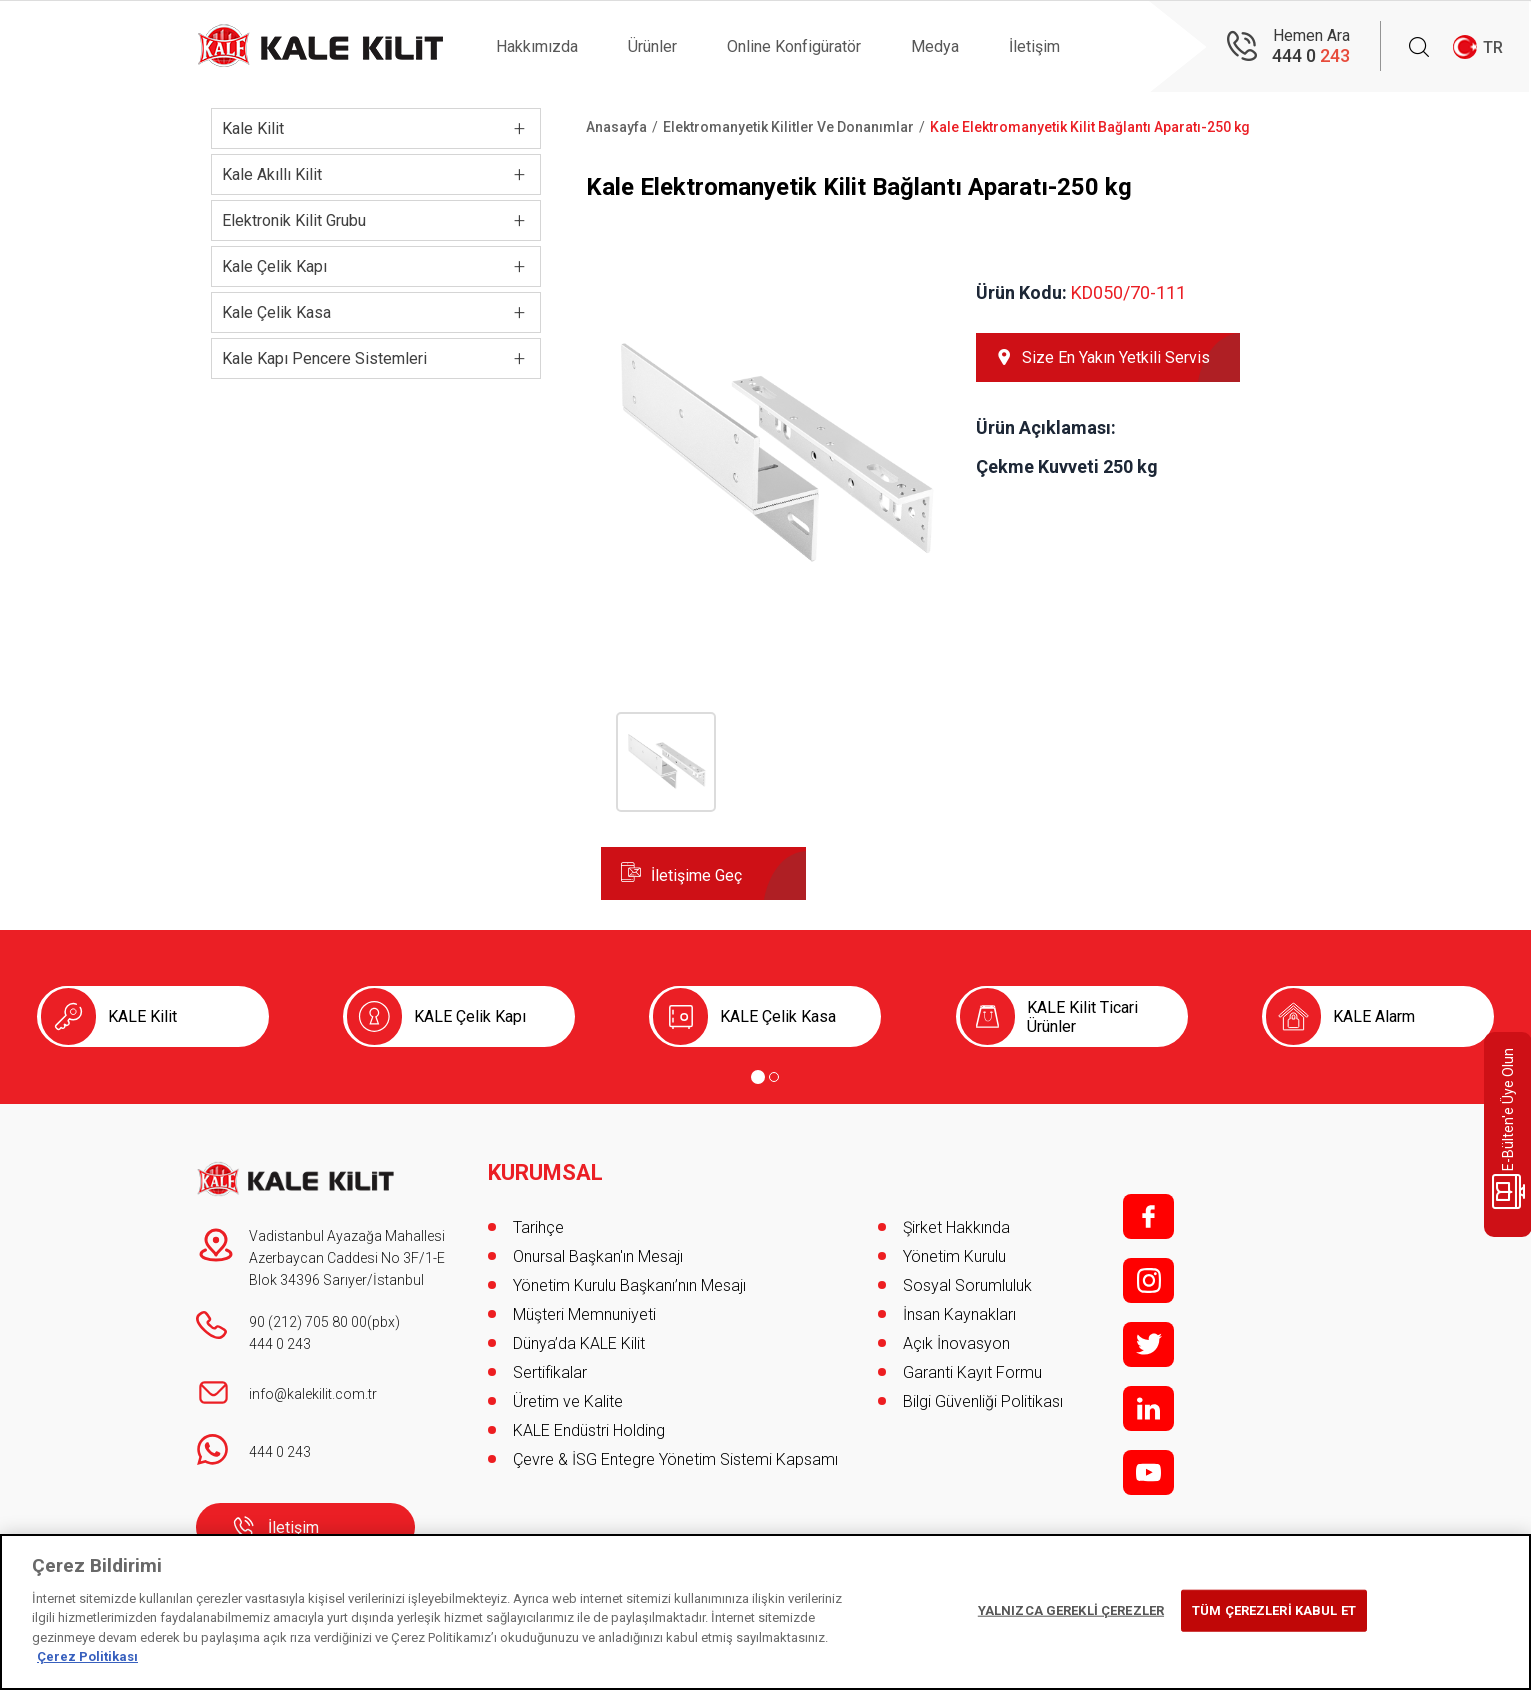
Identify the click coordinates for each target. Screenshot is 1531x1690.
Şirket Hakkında (956, 1227)
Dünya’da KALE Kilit (579, 1343)
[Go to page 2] (774, 1077)
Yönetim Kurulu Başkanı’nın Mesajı (629, 1285)
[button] (773, 621)
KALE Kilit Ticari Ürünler (1082, 1017)
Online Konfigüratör (794, 46)
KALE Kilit (142, 1016)
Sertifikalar (550, 1372)
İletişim (1034, 46)
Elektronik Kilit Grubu (294, 220)
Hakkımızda (537, 46)
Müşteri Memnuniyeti (584, 1314)
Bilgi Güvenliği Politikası (983, 1401)
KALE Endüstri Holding (589, 1430)
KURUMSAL (545, 1173)
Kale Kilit (253, 128)
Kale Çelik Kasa (276, 312)
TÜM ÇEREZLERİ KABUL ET (1274, 1610)
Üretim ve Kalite (568, 1401)
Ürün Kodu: (1021, 292)
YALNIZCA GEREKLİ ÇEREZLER (1071, 1610)
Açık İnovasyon (956, 1343)
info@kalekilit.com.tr (313, 1394)
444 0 (1311, 55)
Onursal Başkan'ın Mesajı (598, 1256)
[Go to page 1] (758, 1077)
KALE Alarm (1374, 1016)
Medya (935, 46)
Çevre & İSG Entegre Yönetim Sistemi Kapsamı (675, 1459)
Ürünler (652, 46)
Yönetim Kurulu (954, 1256)
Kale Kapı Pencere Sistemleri (324, 358)
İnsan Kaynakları (959, 1314)
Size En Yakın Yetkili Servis (1116, 357)
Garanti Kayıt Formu (974, 1372)
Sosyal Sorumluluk (967, 1285)
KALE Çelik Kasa (778, 1016)
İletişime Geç (696, 875)
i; (1148, 1280)
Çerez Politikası (87, 1656)
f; (1148, 1216)
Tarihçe (538, 1227)
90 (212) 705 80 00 (308, 1322)
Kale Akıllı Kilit (272, 174)
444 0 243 (280, 1344)
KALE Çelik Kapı (470, 1016)
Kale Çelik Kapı (274, 266)
